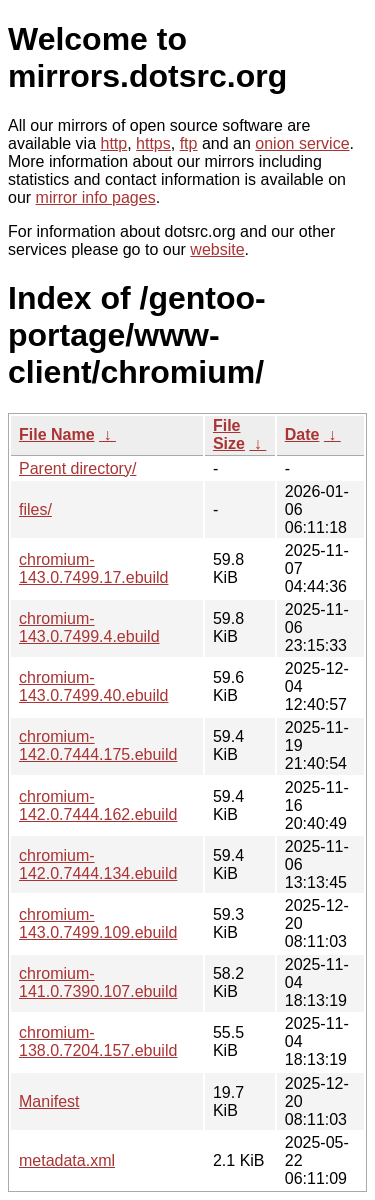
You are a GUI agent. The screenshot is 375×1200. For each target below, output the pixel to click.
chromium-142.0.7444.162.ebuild (98, 805)
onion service (302, 143)
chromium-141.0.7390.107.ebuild (98, 982)
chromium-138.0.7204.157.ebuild (98, 1041)
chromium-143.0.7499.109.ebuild (98, 923)
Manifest (49, 1101)
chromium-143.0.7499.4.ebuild (89, 627)
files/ (35, 509)
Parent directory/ (77, 468)
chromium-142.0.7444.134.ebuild (98, 864)
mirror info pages (96, 197)
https (153, 143)
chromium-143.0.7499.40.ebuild (93, 686)
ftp (189, 143)
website (217, 249)
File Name (57, 434)
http (114, 143)
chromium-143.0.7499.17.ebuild (93, 568)
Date (302, 434)
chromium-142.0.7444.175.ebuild (98, 745)
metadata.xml (67, 1160)
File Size (229, 434)
